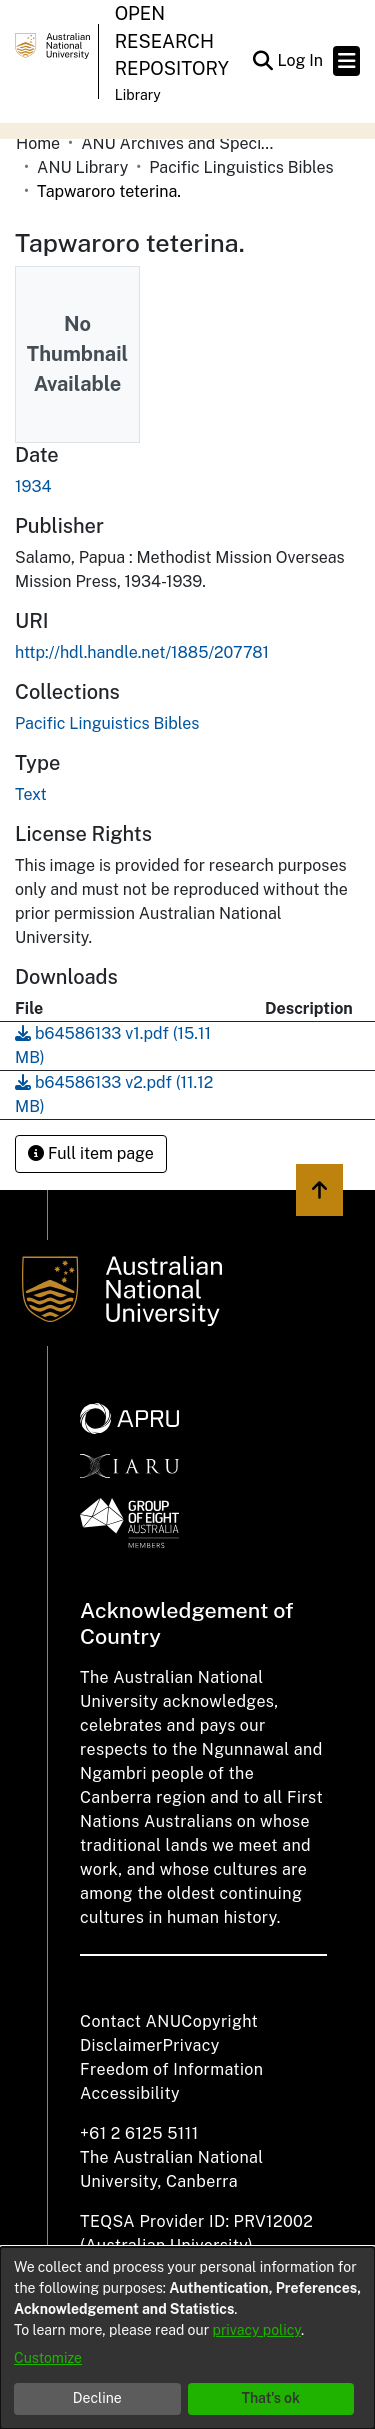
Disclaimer (121, 2045)
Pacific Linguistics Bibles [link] (241, 167)
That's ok (270, 2398)
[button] (262, 61)
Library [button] (138, 95)
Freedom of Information (171, 2069)
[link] (107, 723)
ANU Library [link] (82, 167)
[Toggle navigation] (346, 61)
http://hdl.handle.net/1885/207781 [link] (142, 652)
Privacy (191, 2045)
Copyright (219, 2021)
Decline (97, 2398)
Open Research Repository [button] (172, 41)
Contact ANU (130, 2021)
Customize (48, 2358)
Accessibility (130, 2093)
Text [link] (31, 794)
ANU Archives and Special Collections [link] (181, 143)
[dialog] (187, 2338)
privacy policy (257, 2330)
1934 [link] (33, 486)
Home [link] (38, 143)
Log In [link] (301, 60)
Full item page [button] (91, 1153)
